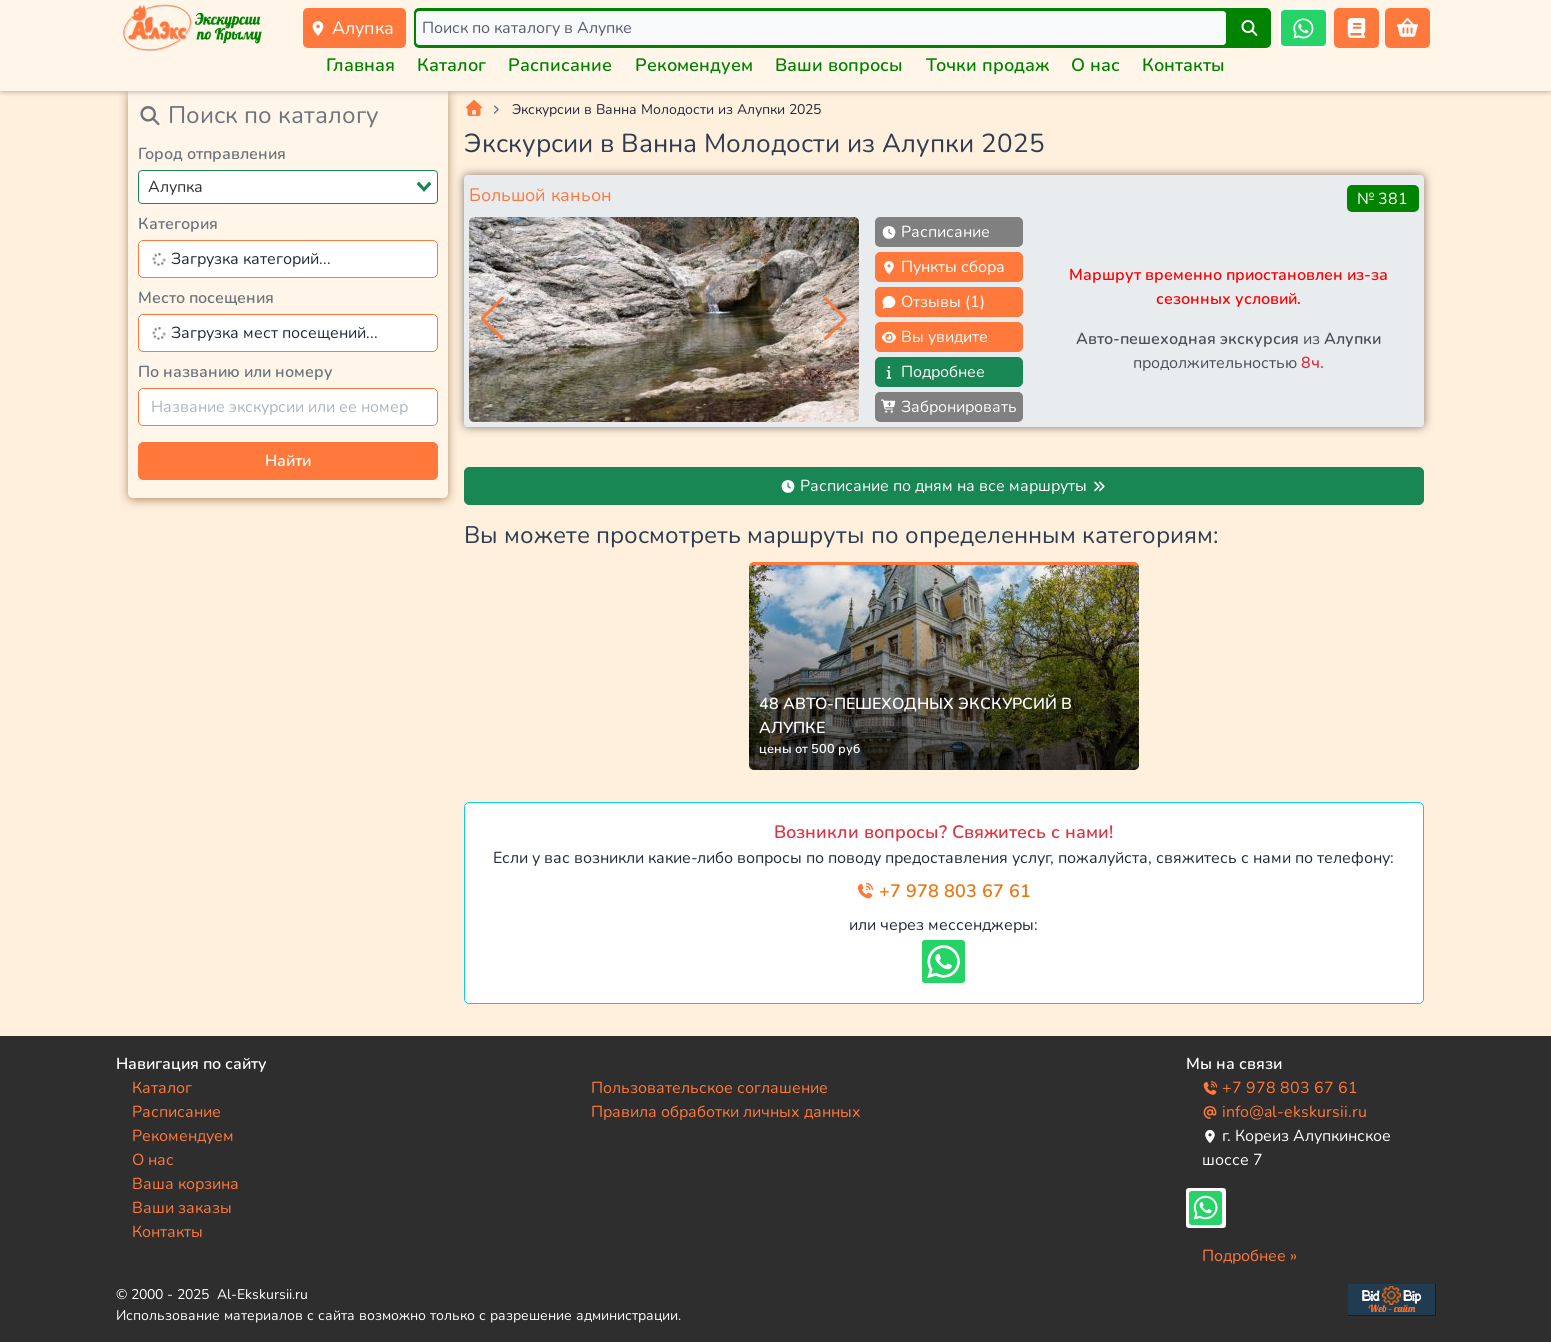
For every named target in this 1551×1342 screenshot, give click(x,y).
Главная (360, 65)
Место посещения (206, 298)
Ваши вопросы (839, 65)
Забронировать (949, 407)
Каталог (451, 65)
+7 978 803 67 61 (943, 891)
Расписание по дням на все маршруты (943, 486)
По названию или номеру (235, 372)
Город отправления (212, 154)
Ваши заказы (182, 1208)
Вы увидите (934, 337)
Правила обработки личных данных (726, 1112)
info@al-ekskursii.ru (1284, 1112)
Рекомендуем (694, 65)
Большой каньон (540, 195)
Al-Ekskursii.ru (262, 1294)
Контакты (1183, 65)
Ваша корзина (185, 1184)
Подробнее (933, 372)
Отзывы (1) (933, 302)
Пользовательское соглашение (709, 1088)
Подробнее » (1249, 1256)
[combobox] (288, 187)
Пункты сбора (943, 267)
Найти (288, 461)
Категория (178, 224)
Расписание (560, 65)
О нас (1095, 65)
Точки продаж (987, 65)
